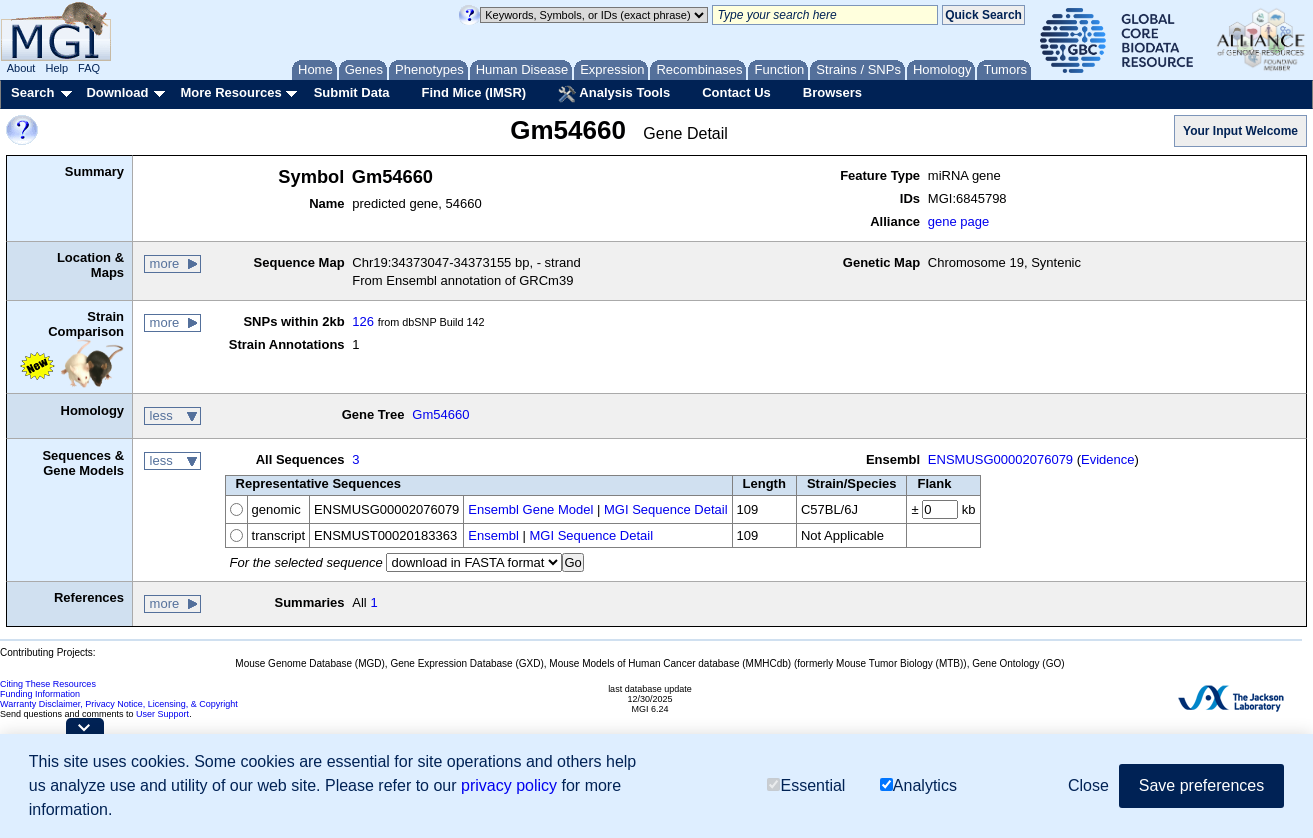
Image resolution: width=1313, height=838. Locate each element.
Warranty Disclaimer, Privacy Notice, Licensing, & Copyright (119, 704)
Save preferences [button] (1201, 785)
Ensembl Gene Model (530, 509)
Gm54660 (440, 414)
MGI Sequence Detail (666, 509)
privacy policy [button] (509, 785)
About (21, 68)
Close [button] (1088, 785)
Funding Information (40, 694)
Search (32, 92)
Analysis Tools (614, 94)
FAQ (89, 68)
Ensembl (493, 535)
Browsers (832, 92)
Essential (806, 785)
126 (363, 321)
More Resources (230, 92)
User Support (162, 714)
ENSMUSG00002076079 (1000, 459)
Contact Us (736, 92)
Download (117, 92)
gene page (958, 221)
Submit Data (352, 92)
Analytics (918, 785)
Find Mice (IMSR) (473, 92)
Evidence (1107, 459)
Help (56, 68)
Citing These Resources (48, 684)
